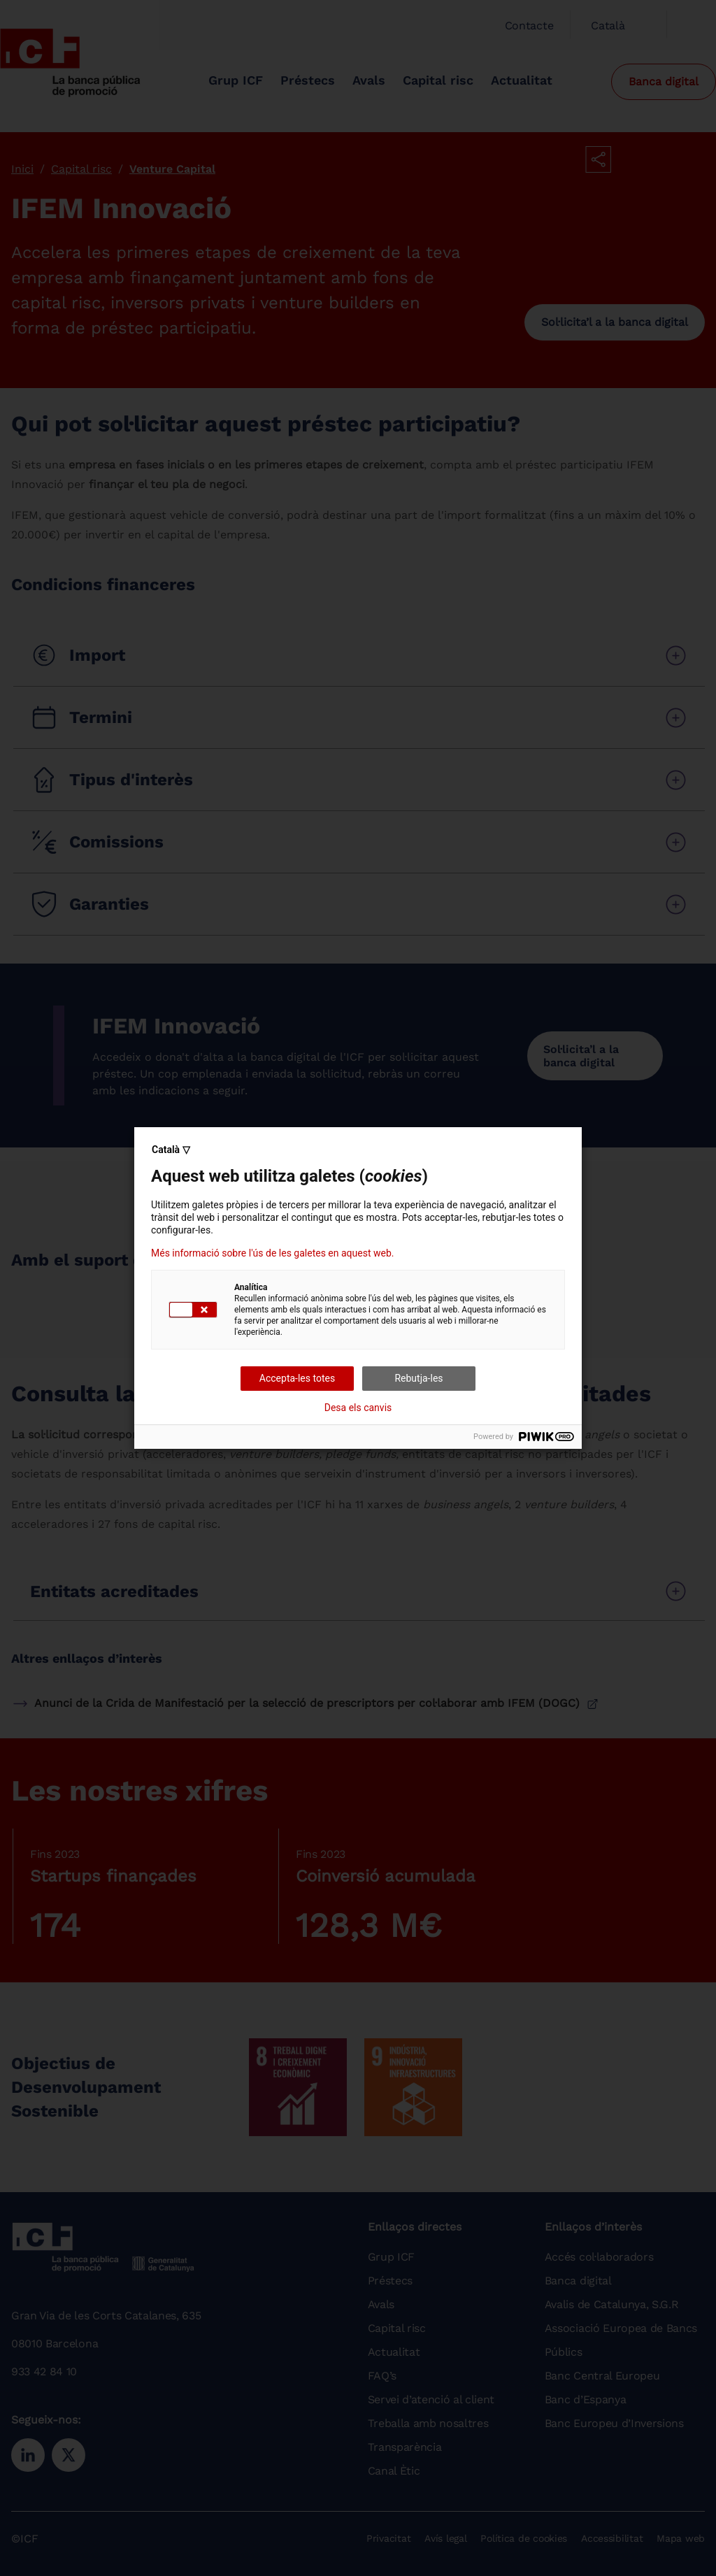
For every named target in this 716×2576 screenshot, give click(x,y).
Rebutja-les (418, 1378)
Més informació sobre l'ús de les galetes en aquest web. (272, 1253)
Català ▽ (171, 1149)
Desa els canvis (358, 1407)
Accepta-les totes (297, 1378)
